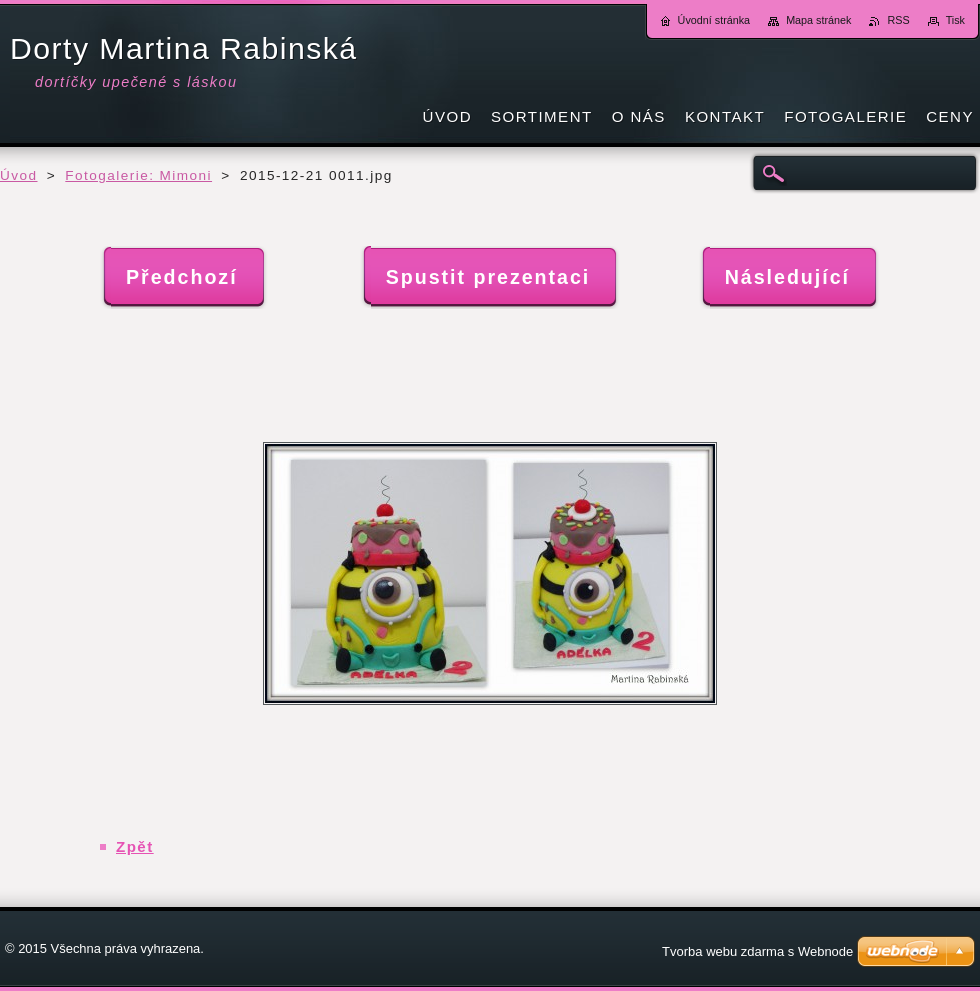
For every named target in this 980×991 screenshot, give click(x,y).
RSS (898, 20)
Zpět (135, 846)
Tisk (955, 20)
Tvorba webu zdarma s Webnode (757, 951)
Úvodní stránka (714, 20)
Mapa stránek (818, 20)
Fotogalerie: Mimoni (138, 175)
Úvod (19, 175)
